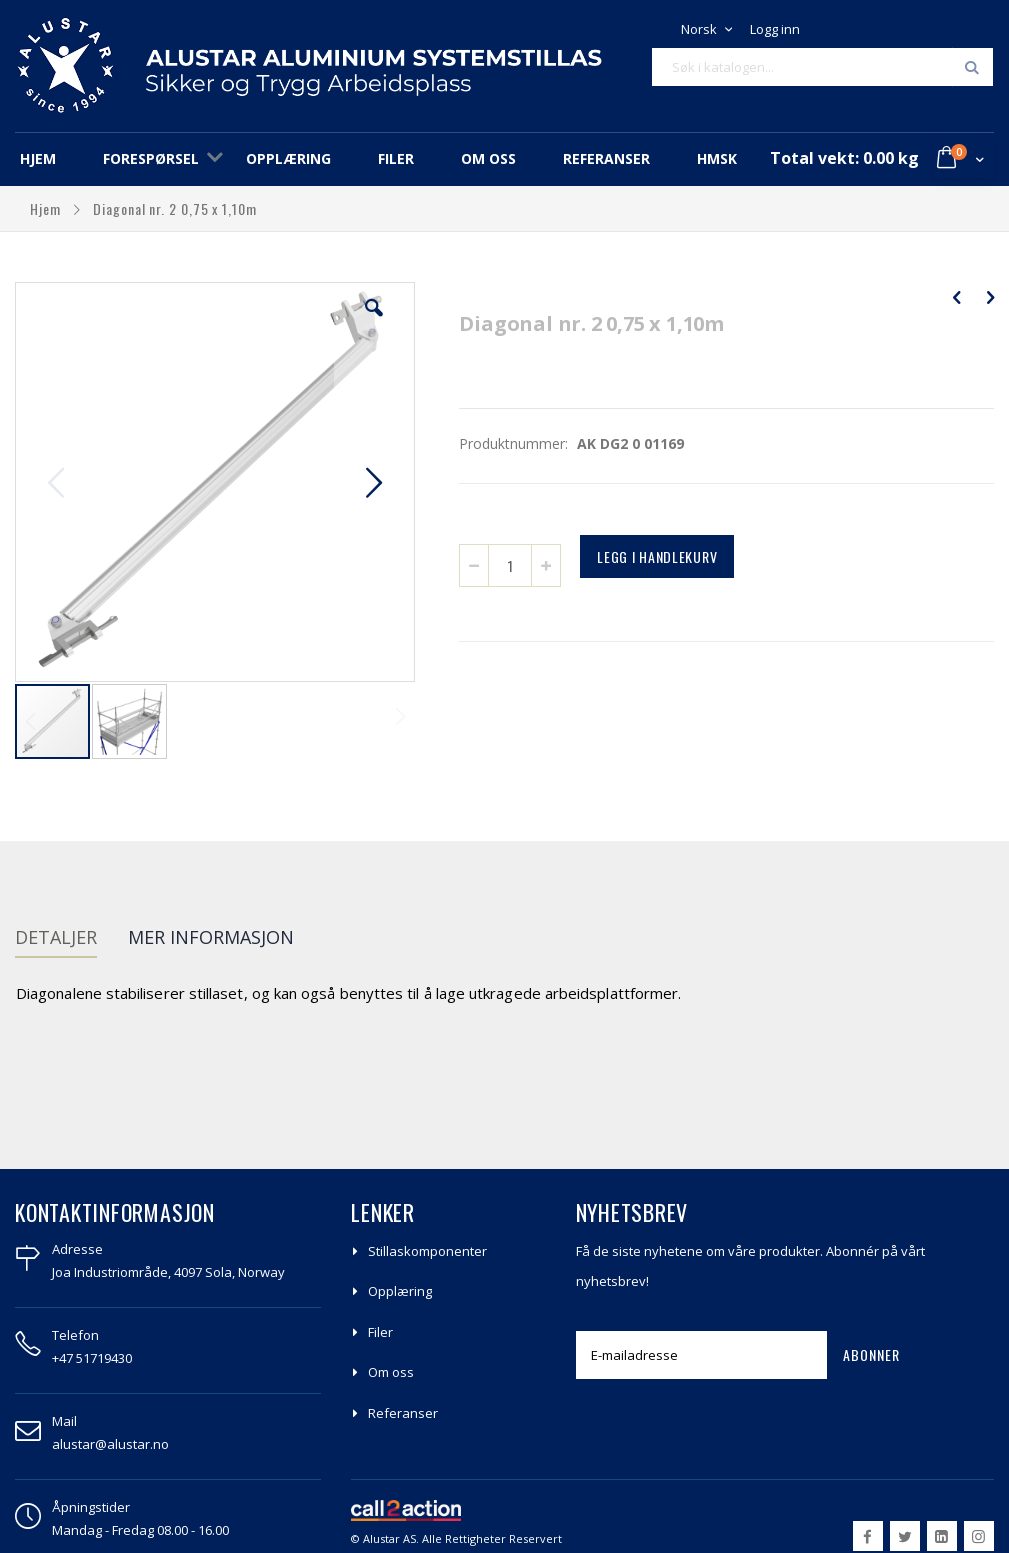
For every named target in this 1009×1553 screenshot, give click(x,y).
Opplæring (400, 1291)
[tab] (71, 940)
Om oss (391, 1372)
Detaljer (56, 937)
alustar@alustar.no (110, 1444)
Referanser (403, 1413)
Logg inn (775, 29)
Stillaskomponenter (427, 1251)
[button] (374, 323)
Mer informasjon (211, 937)
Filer (380, 1332)
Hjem (47, 208)
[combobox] (822, 67)
